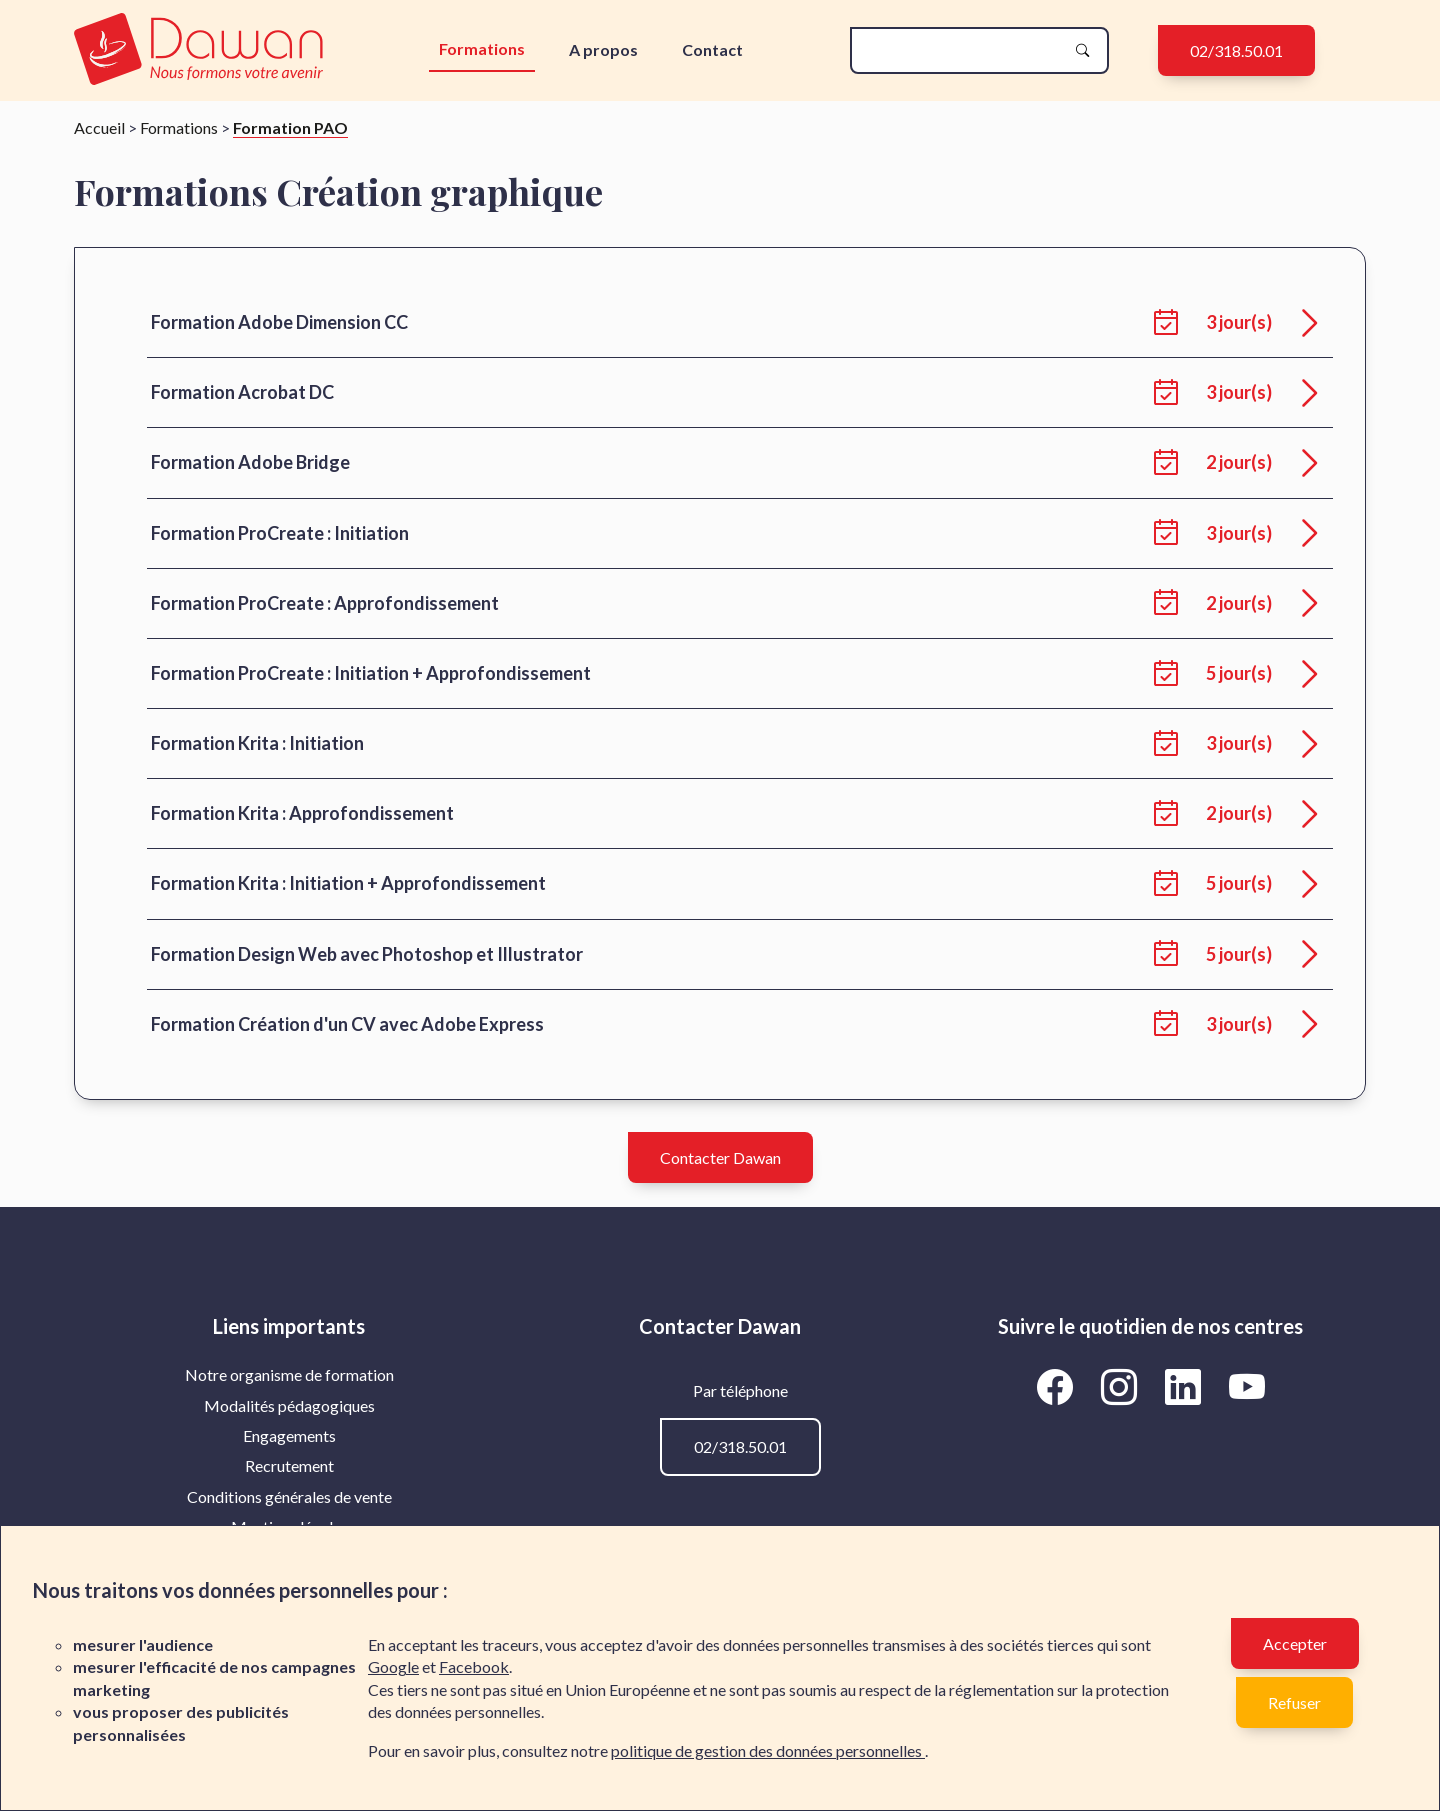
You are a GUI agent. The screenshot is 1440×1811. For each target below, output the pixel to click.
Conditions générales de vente (289, 1496)
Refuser (1294, 1702)
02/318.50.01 (1236, 50)
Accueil (99, 127)
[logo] (203, 50)
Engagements (289, 1435)
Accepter (1295, 1643)
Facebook (474, 1666)
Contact (712, 49)
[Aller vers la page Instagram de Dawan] (1122, 1386)
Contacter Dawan (720, 1157)
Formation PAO (290, 127)
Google (393, 1666)
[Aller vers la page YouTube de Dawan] (1246, 1386)
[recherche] (963, 50)
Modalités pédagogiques (289, 1405)
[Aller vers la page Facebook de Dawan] (1058, 1386)
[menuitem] (289, 1375)
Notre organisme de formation (289, 1374)
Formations (482, 48)
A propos (603, 49)
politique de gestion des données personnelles (768, 1750)
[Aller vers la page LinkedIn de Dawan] (1186, 1386)
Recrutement (289, 1465)
